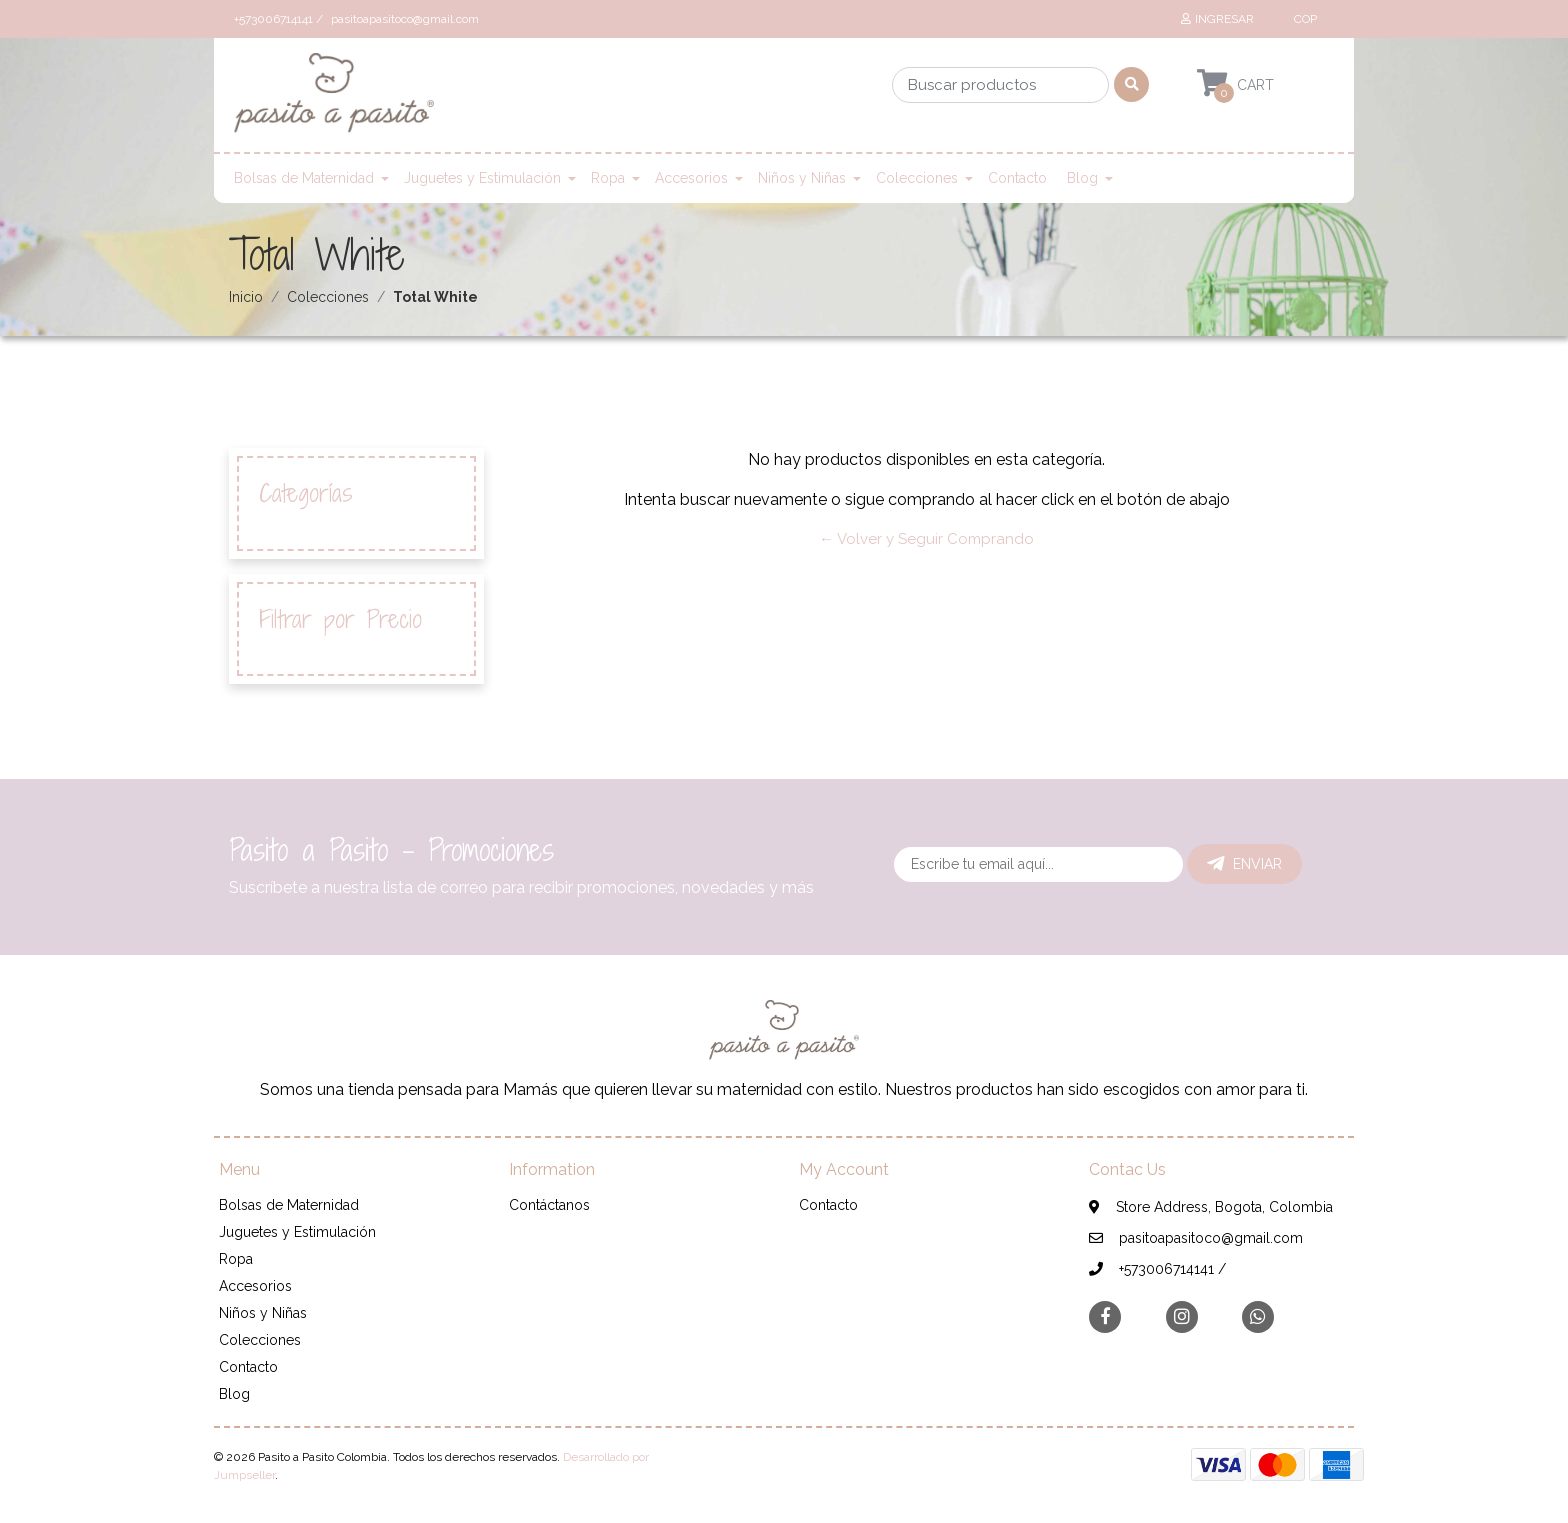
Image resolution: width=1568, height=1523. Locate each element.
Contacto (1017, 178)
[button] (1303, 19)
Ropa (608, 178)
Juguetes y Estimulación (482, 178)
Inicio (246, 297)
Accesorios (691, 178)
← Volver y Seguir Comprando (926, 539)
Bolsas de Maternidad (304, 178)
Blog (1082, 178)
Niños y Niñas (802, 178)
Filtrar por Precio (340, 619)
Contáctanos (549, 1205)
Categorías (306, 493)
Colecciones (917, 178)
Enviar (1244, 864)
